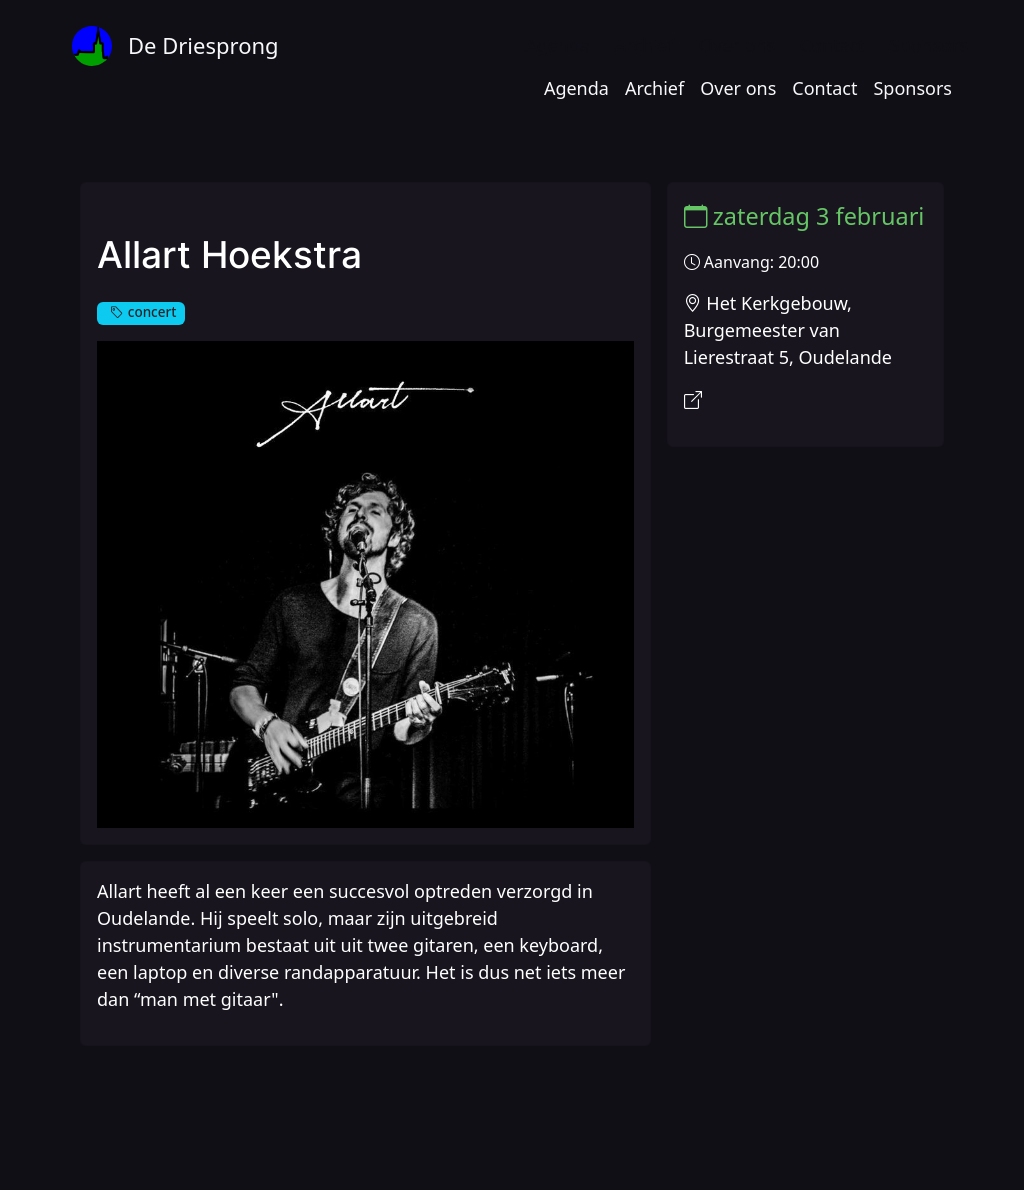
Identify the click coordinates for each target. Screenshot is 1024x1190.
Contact (832, 45)
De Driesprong (203, 45)
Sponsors (928, 45)
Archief (644, 45)
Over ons (737, 45)
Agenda (557, 45)
